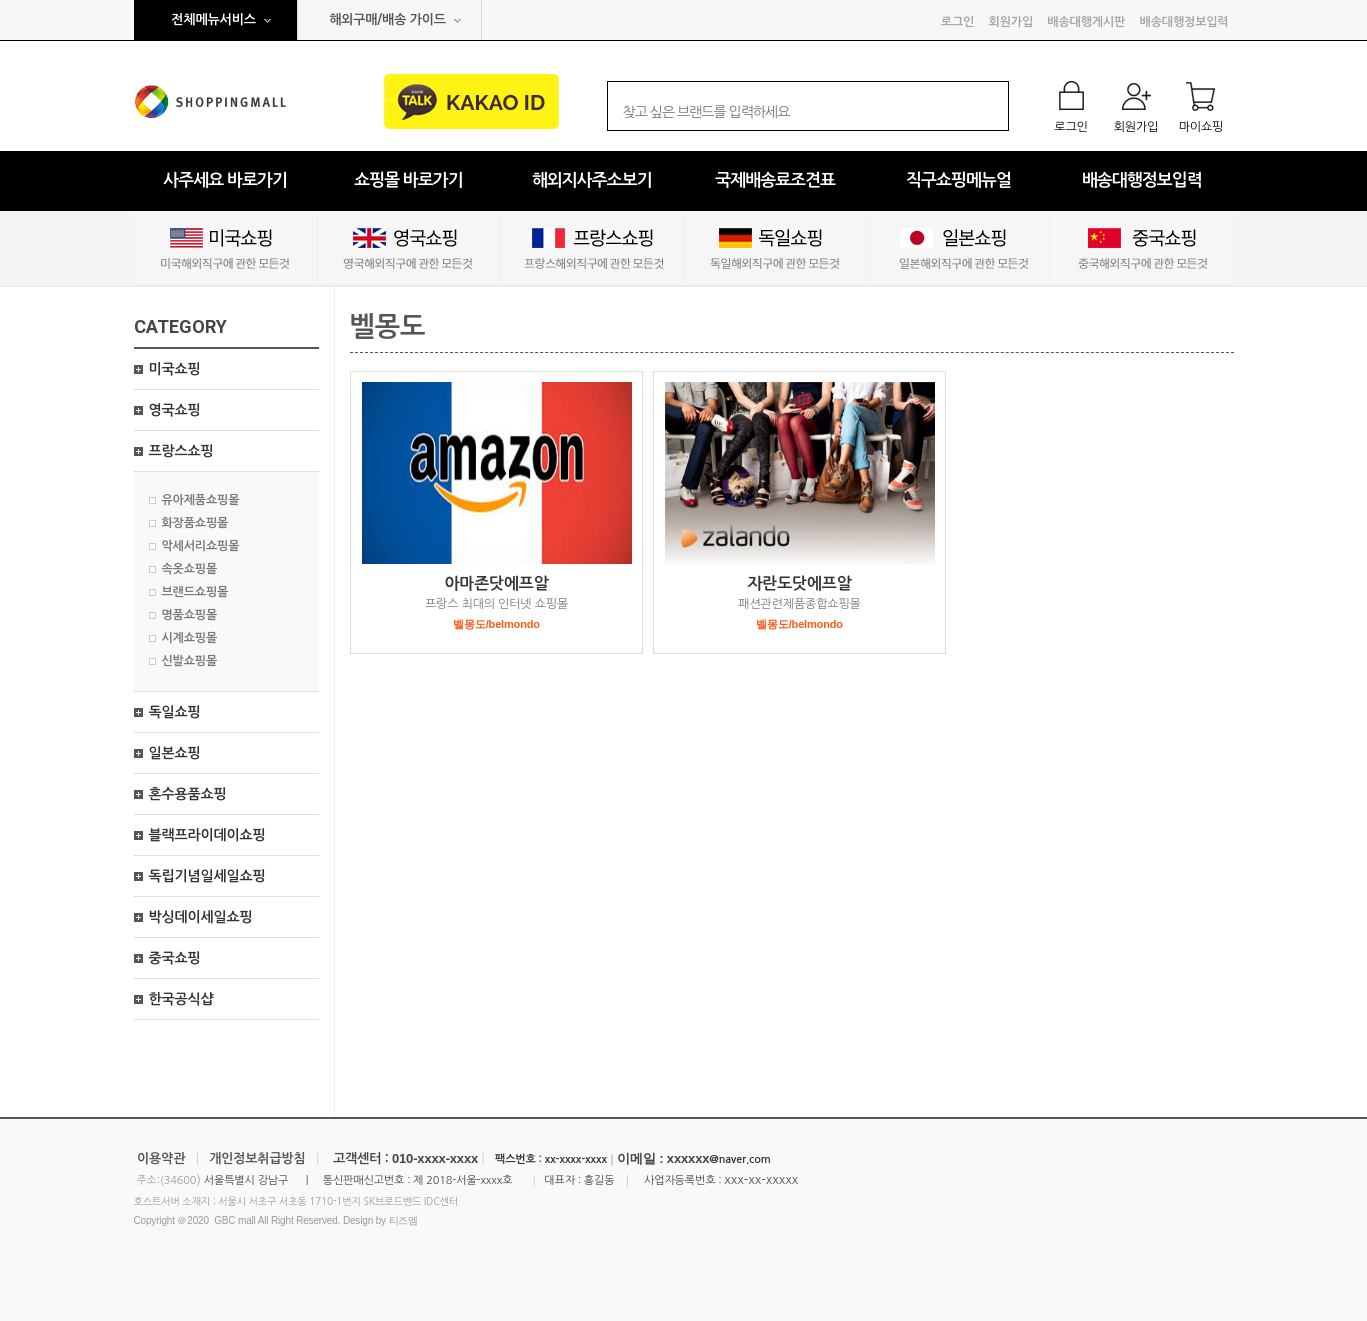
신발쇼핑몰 (190, 661)
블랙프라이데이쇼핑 (207, 835)
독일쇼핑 (175, 712)
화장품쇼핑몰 (195, 523)
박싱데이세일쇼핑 (201, 917)
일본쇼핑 (175, 753)
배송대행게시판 (1086, 22)
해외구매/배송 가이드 (387, 19)
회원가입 (1011, 22)
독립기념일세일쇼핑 (207, 876)
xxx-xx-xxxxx (761, 1179)
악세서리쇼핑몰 (201, 546)
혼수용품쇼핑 (188, 794)
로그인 (957, 22)
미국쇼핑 (175, 369)
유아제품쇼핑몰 (201, 500)
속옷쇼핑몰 (190, 569)
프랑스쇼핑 (181, 451)
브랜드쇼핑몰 (195, 592)
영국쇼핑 (175, 410)
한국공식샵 (181, 999)
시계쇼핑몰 (190, 638)
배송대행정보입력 (1184, 22)
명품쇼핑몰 (190, 615)
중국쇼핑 (175, 958)
